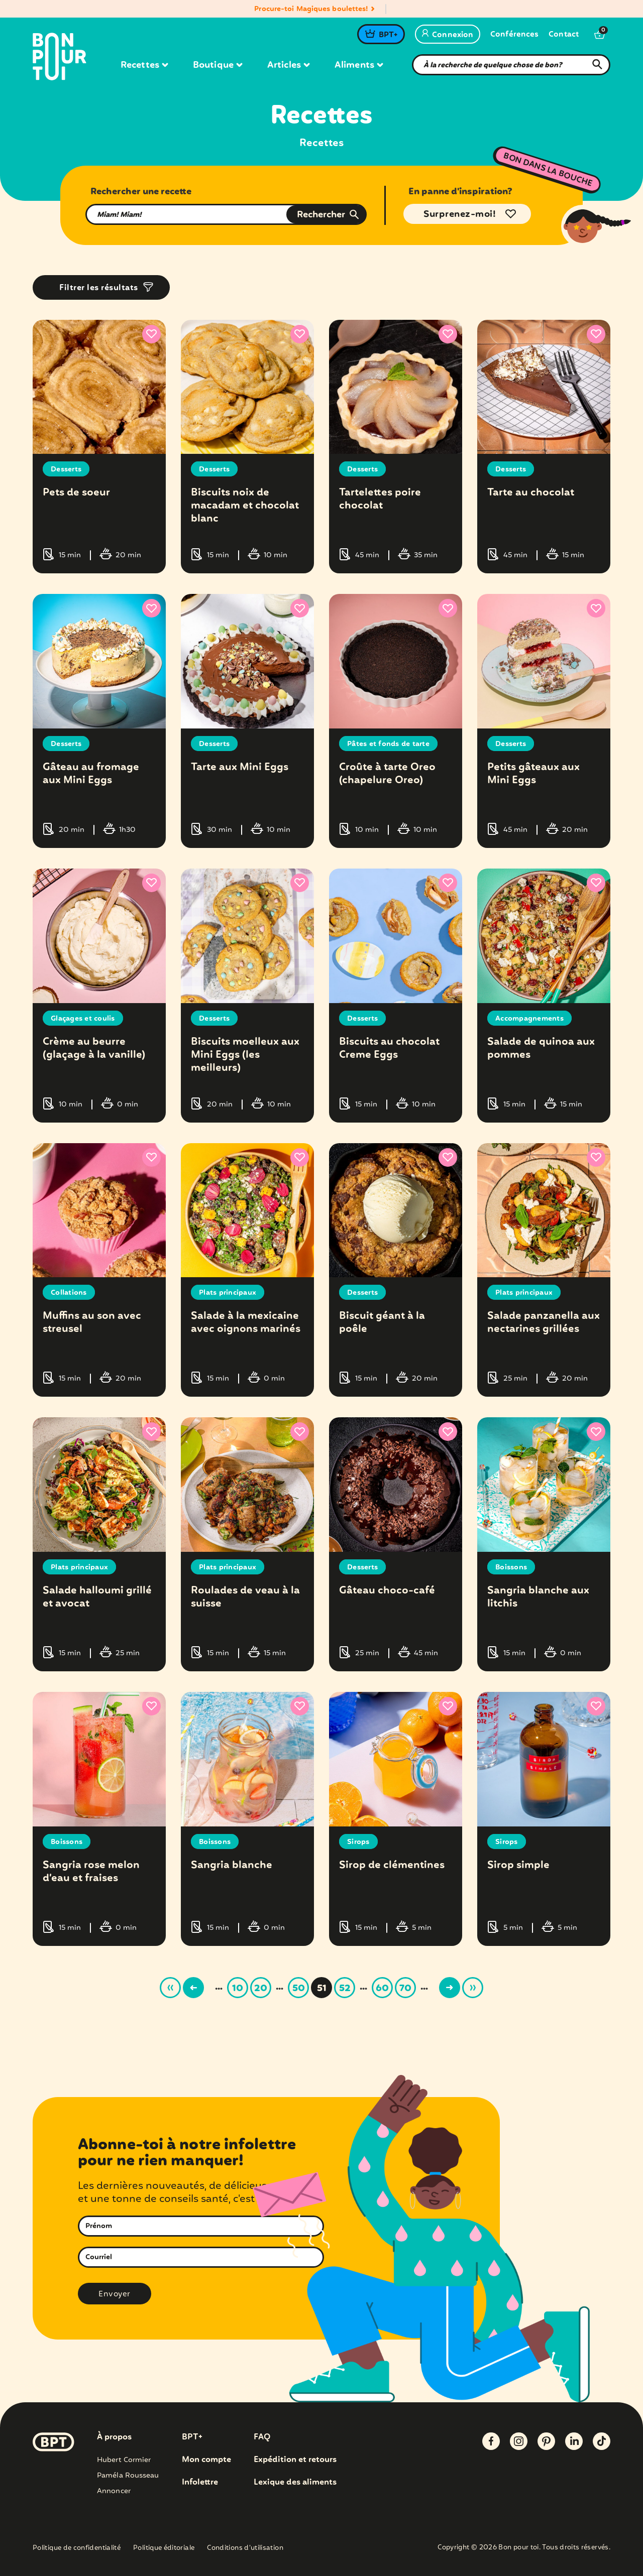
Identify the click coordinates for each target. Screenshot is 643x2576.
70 (405, 1989)
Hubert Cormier (124, 2460)
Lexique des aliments (295, 2483)
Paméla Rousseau (128, 2476)
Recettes (144, 65)
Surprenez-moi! (459, 214)
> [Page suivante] (449, 1987)
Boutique (217, 65)
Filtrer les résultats (98, 288)
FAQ (262, 2437)
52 (345, 1989)
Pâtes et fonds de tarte (388, 744)
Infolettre (200, 2483)
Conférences (514, 35)
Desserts (66, 469)
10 (237, 1989)
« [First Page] (170, 1987)
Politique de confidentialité (77, 2548)
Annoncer (114, 2491)
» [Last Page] (472, 1987)
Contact (564, 35)
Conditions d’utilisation (245, 2548)
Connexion (447, 35)
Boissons (511, 1567)
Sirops (358, 1842)
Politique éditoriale (163, 2548)
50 (298, 1989)
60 (382, 1989)
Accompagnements (529, 1018)
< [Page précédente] (193, 1987)
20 (260, 1989)
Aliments (359, 65)
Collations (69, 1292)
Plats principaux (227, 1292)
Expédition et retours (295, 2460)
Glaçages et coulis (83, 1018)
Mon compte (206, 2460)
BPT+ (388, 35)
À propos (114, 2437)
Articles (288, 65)
